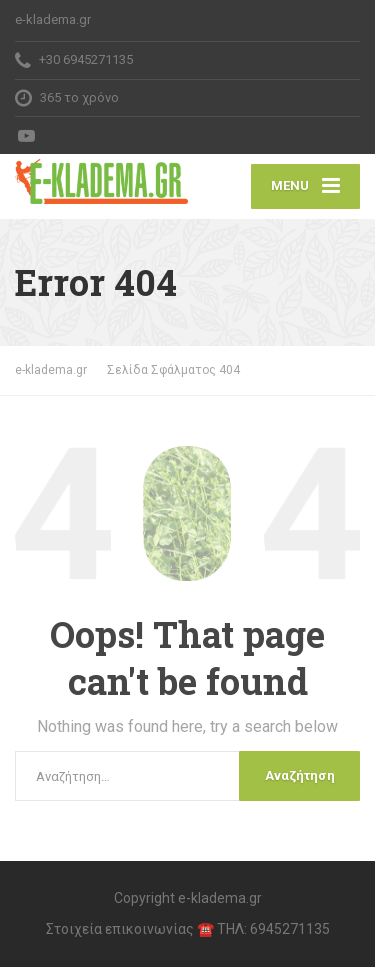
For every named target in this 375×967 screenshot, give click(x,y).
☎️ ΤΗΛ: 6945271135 (263, 929)
